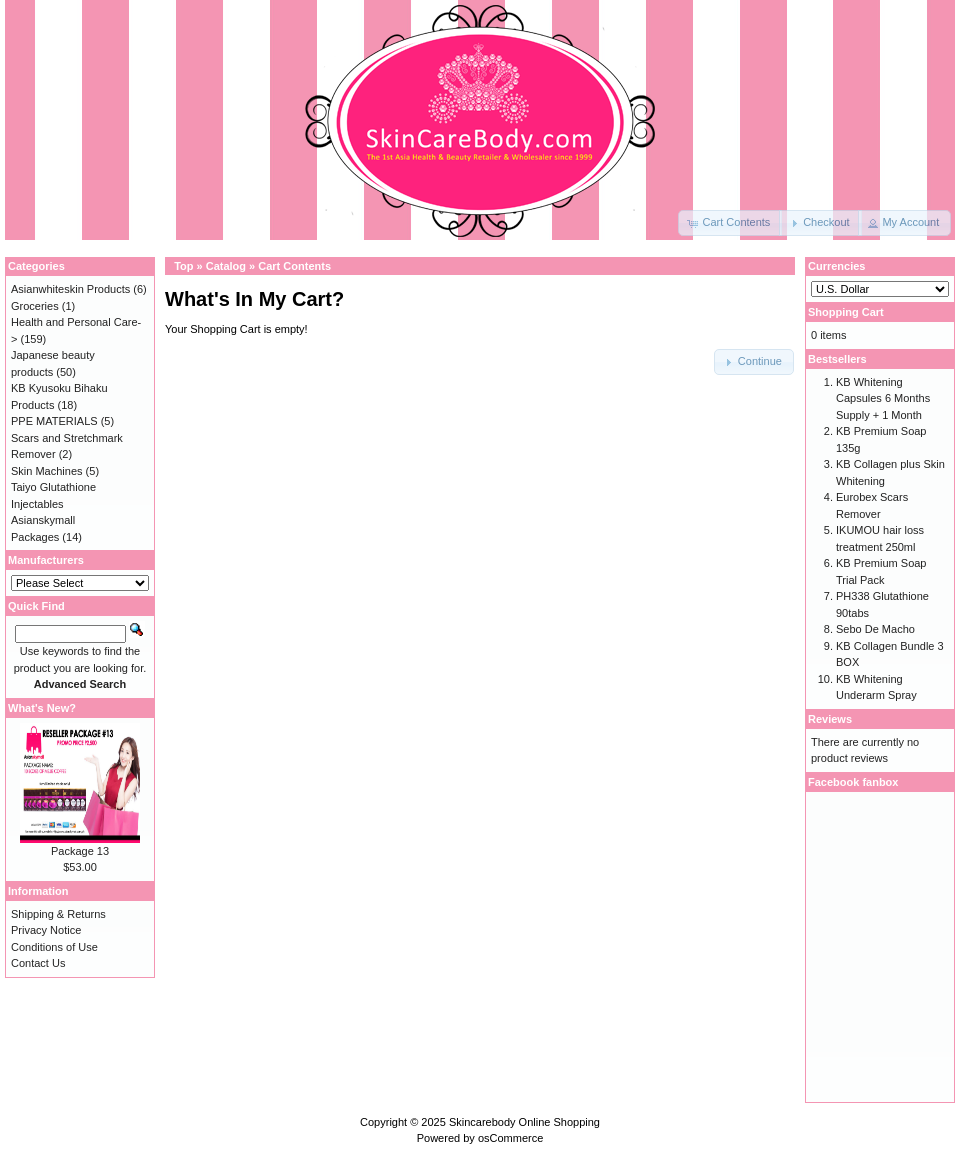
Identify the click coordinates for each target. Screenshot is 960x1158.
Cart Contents (294, 266)
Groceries (35, 306)
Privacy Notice (46, 930)
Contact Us (38, 963)
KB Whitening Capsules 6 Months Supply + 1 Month (883, 398)
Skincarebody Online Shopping (524, 1122)
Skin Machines (47, 471)
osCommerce (510, 1138)
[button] (730, 223)
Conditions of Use (54, 947)
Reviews (830, 719)
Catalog (226, 266)
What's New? (42, 708)
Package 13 (80, 851)
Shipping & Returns (58, 914)
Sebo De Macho (875, 629)
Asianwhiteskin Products (70, 289)
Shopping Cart (846, 312)
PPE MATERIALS (54, 421)
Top (183, 266)
